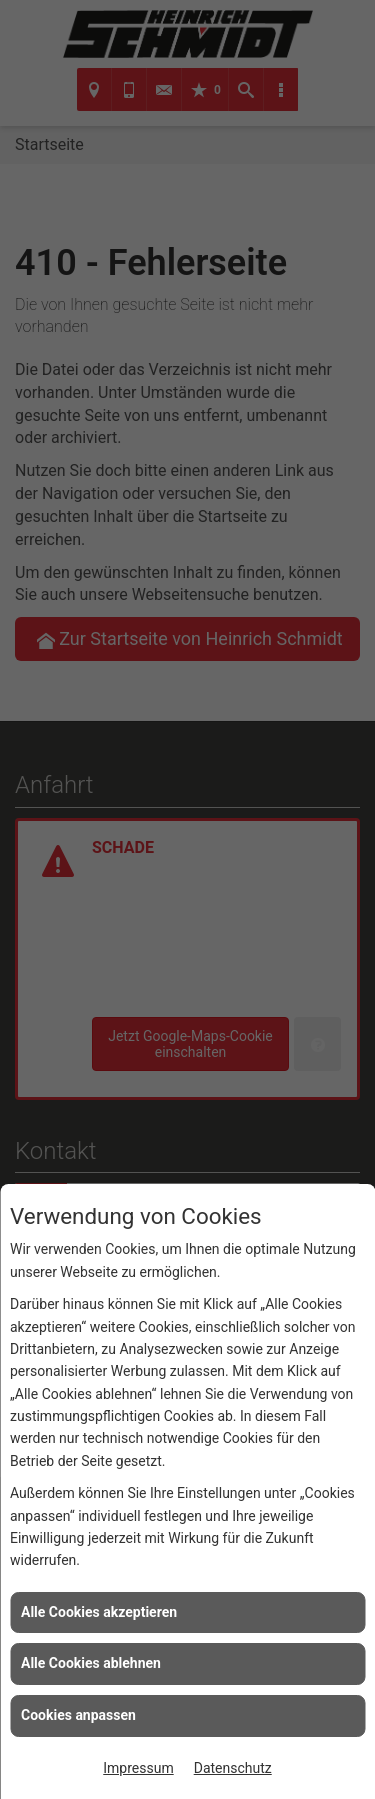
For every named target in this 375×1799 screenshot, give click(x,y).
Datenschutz (233, 1768)
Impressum (138, 1768)
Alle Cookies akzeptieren (99, 1612)
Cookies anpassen (78, 1715)
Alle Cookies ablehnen (91, 1663)
